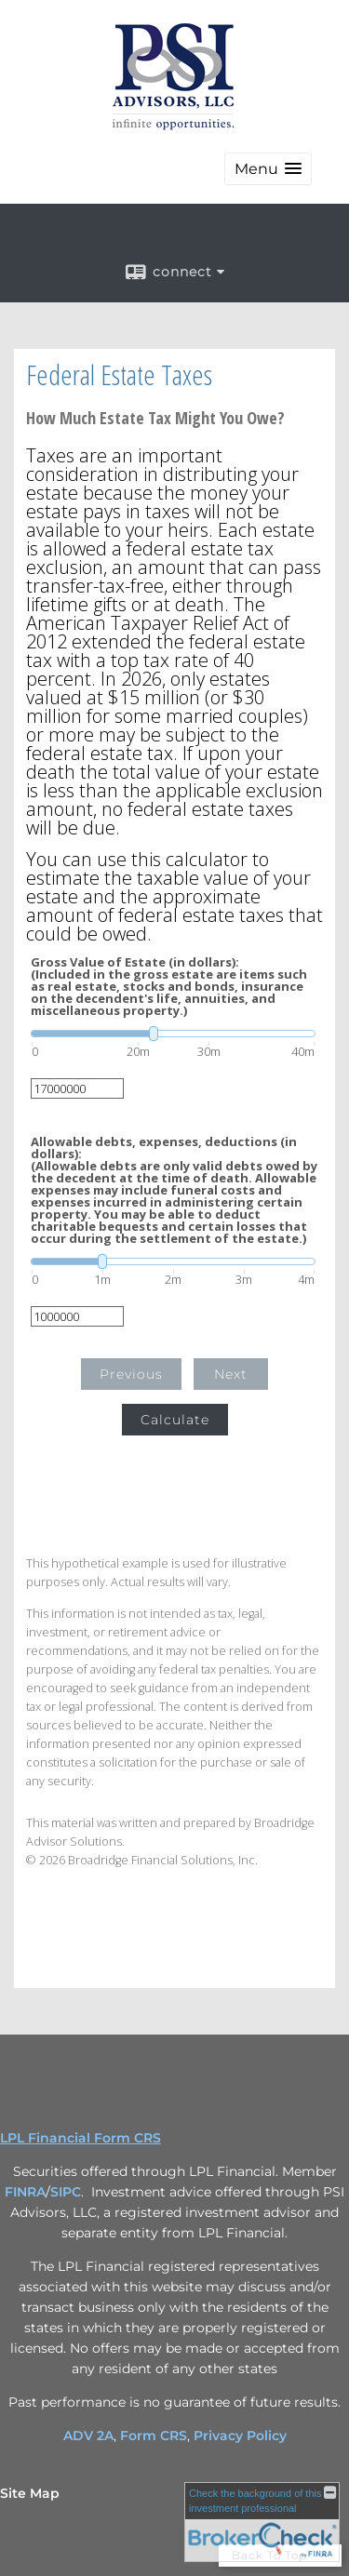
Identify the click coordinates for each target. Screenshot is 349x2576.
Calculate (175, 1419)
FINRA (25, 2191)
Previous (131, 1374)
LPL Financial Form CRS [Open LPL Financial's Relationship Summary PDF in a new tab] (80, 2137)
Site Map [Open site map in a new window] (30, 2493)
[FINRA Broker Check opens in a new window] (262, 2522)
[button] (268, 169)
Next (231, 1374)
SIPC (65, 2191)
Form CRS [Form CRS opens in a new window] (153, 2435)
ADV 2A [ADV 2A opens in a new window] (88, 2435)
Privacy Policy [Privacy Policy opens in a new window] (240, 2435)
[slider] (173, 1033)
